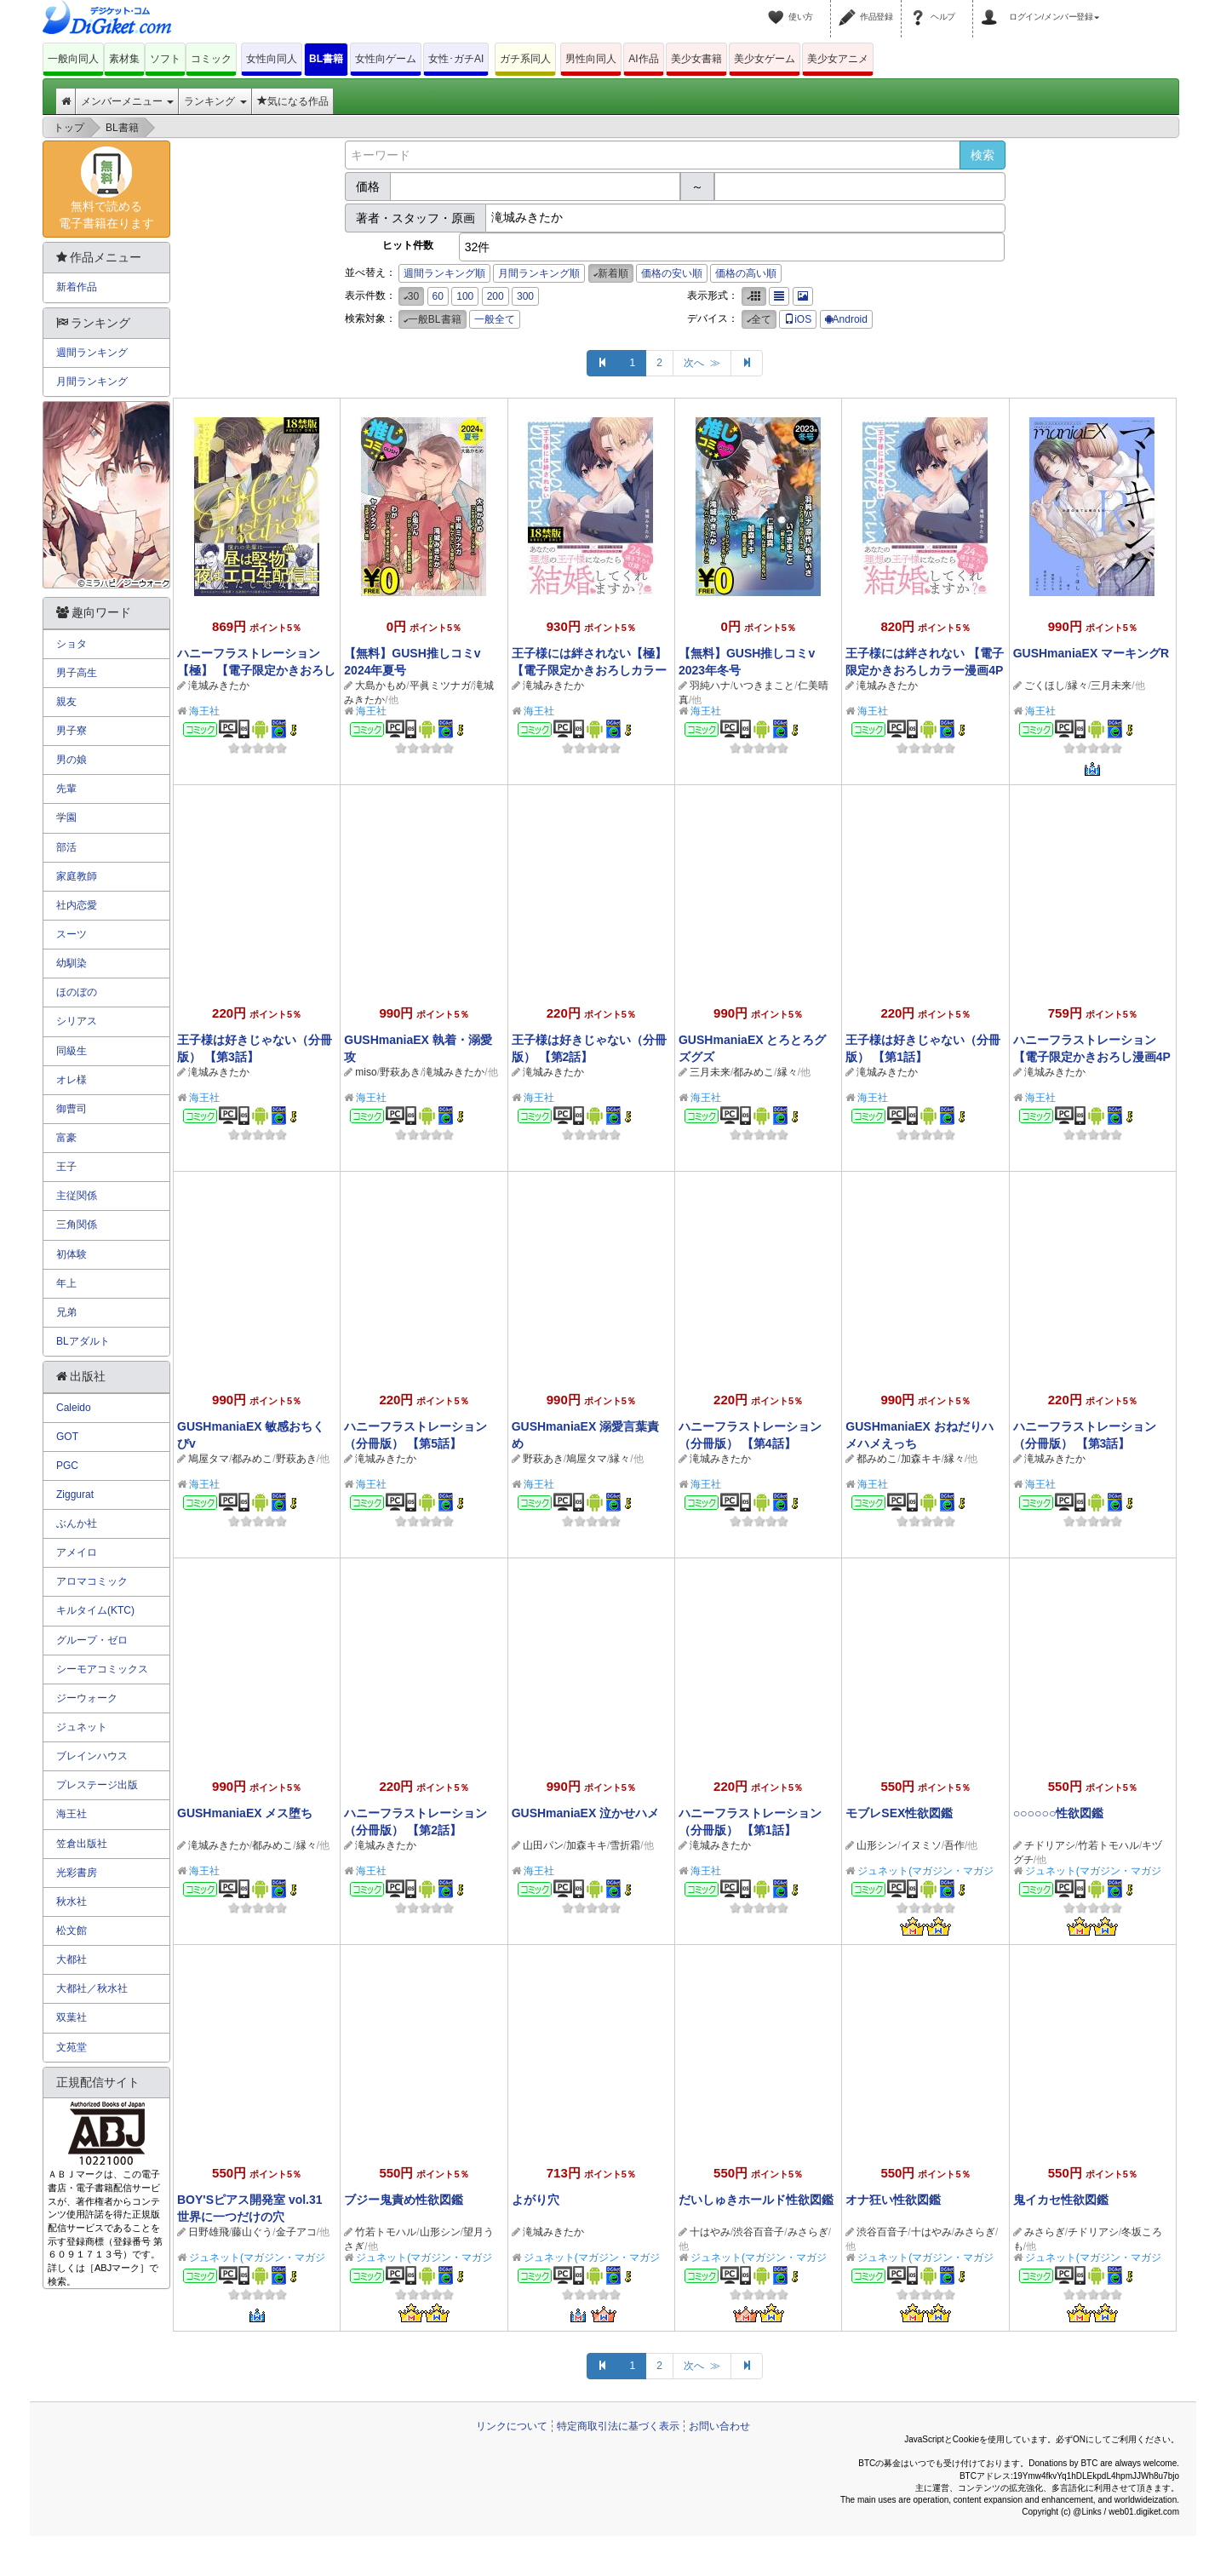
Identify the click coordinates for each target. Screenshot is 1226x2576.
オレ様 (71, 1080)
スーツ (71, 934)
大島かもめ (380, 685)
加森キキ (921, 1459)
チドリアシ (1049, 1845)
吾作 (954, 1845)
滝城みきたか (218, 685)
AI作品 (643, 59)
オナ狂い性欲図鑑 (893, 2199)
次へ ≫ (702, 363)
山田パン (543, 1845)
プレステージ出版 (97, 1785)
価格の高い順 (745, 273)
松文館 (71, 1930)
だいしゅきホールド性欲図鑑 (756, 2199)
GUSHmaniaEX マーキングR (1091, 653)
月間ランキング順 (539, 273)
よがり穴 (535, 2199)
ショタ (71, 644)
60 (438, 296)
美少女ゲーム (764, 59)
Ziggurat (75, 1494)
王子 (66, 1167)
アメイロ (76, 1552)
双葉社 (71, 2017)
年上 (66, 1283)
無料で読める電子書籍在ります (106, 188)
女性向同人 (271, 59)
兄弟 (66, 1312)
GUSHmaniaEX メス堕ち (244, 1813)
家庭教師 (76, 876)
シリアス (76, 1021)
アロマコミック (92, 1581)
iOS (797, 319)
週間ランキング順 (444, 273)
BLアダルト (83, 1341)
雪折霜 (625, 1845)
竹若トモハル (1108, 1845)
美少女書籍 (696, 59)
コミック (211, 59)
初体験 (71, 1254)
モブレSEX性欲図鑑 (899, 1813)
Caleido (73, 1408)
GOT (67, 1437)
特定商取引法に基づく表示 (618, 2426)
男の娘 (71, 760)
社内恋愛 (76, 905)
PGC (67, 1466)
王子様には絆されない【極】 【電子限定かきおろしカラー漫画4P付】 (589, 670)
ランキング (215, 101)
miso (365, 1072)
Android (846, 319)
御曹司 (71, 1109)
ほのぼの (76, 992)
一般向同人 (73, 59)
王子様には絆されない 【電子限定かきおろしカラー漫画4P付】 (924, 670)
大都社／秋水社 (92, 1988)
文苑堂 (71, 2047)
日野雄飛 (208, 2232)
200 (495, 296)
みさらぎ (808, 2232)
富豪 (66, 1138)
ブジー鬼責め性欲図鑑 (403, 2199)
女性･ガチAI (456, 59)
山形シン (876, 1845)
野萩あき (400, 1072)
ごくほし (1044, 685)
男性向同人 (590, 59)
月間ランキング (92, 381)
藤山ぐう (252, 2232)
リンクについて (511, 2426)
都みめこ (753, 1072)
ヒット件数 (407, 245)
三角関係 (76, 1225)
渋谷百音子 (758, 2232)
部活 (66, 847)
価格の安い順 (671, 273)
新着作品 (76, 287)
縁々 (1078, 685)
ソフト (165, 59)
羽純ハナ (710, 685)
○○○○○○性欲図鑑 (1058, 1813)
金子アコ (296, 2232)
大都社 (71, 1959)
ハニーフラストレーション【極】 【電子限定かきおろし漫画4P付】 (256, 670)
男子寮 (71, 731)
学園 (66, 817)
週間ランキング (92, 353)
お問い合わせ (719, 2426)
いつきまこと (763, 685)
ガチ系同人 (525, 59)
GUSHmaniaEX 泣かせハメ (585, 1813)
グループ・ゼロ (92, 1640)
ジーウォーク (86, 1698)
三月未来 (1111, 685)
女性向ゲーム (385, 59)
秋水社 (71, 1902)
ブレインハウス (92, 1756)
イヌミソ (921, 1845)
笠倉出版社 (81, 1844)
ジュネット (81, 1727)
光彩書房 (76, 1873)
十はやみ (710, 2232)
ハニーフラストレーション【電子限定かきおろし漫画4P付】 (1092, 1057)
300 (525, 296)
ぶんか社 (76, 1523)
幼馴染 (71, 963)
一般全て (494, 319)
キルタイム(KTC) (95, 1610)
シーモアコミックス (102, 1669)
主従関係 (76, 1196)
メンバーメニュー (127, 101)
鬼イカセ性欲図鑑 (1061, 2199)
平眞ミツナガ (440, 685)
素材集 (124, 59)
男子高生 (76, 673)
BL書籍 (326, 59)
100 (464, 296)
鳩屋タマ (208, 1459)
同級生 (71, 1051)
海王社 (204, 711)
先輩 (66, 789)
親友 (66, 702)
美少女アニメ (837, 59)
